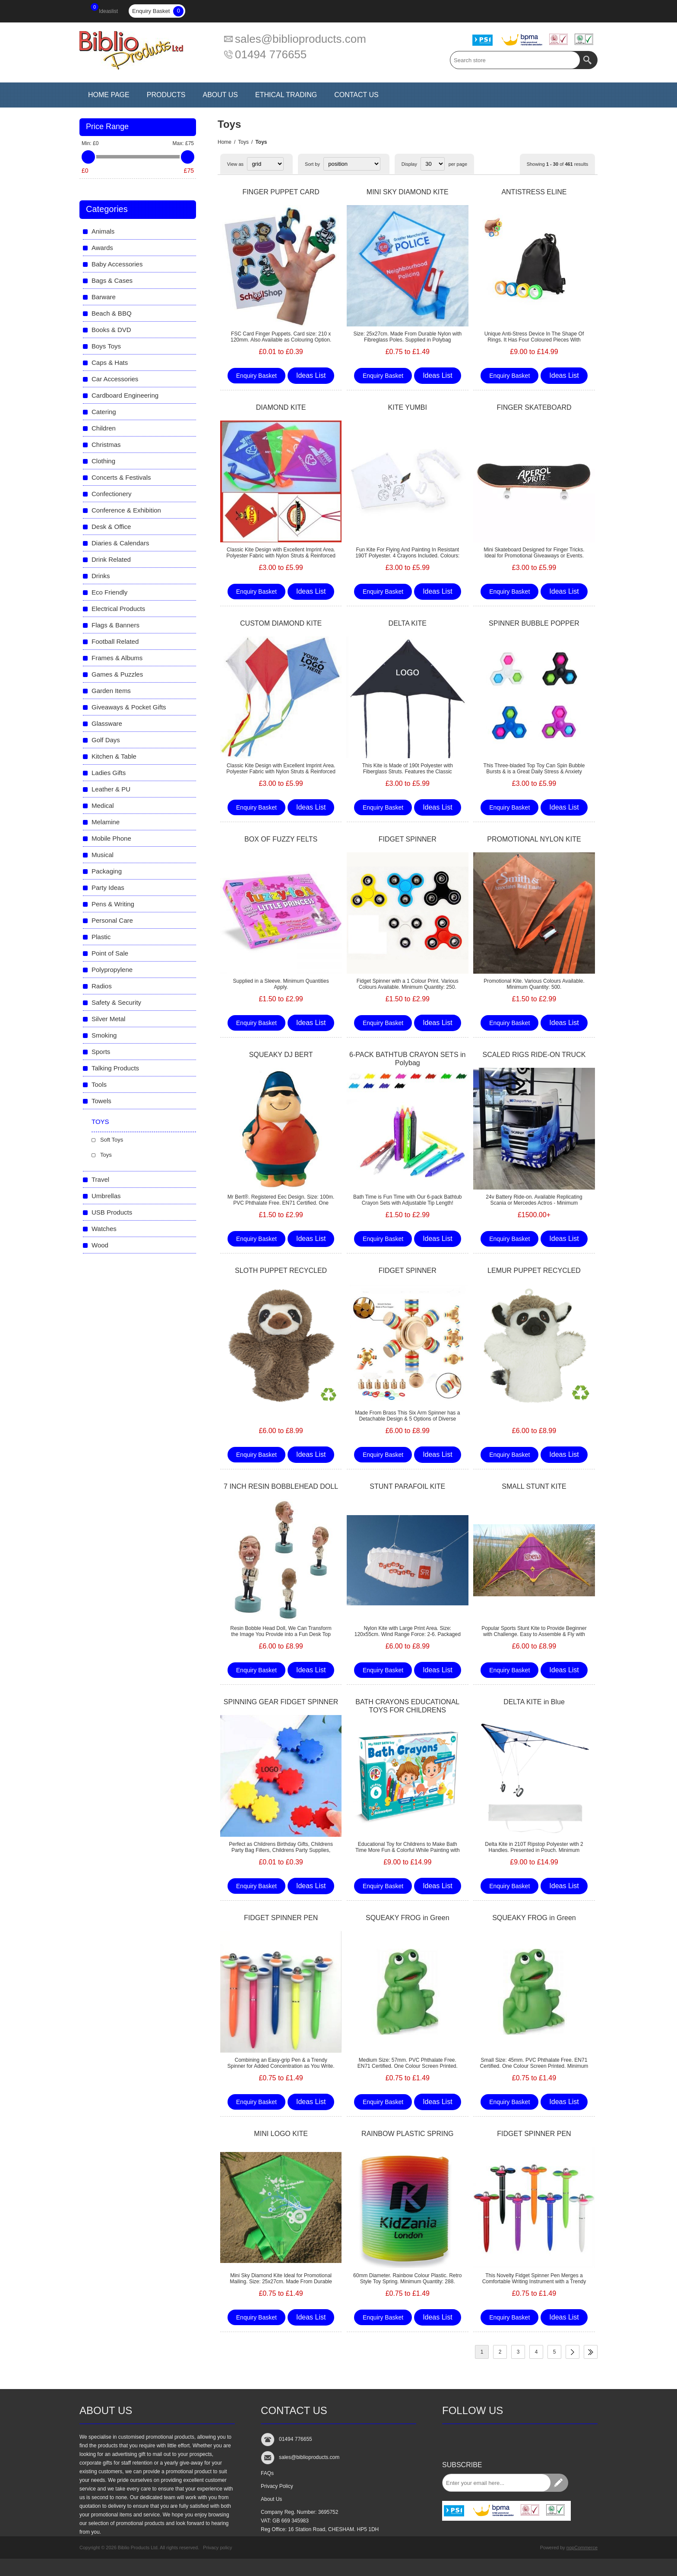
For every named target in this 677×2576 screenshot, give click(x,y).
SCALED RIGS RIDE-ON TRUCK (534, 1054)
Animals (103, 231)
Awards (102, 247)
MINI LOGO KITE (280, 2133)
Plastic (101, 936)
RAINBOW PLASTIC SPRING (407, 2133)
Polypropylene (112, 969)
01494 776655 (271, 54)
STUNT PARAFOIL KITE (407, 1486)
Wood (100, 1245)
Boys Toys (106, 346)
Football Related (115, 641)
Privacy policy (217, 2547)
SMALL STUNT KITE (534, 1486)
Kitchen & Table (114, 756)
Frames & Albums (117, 657)
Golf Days (106, 740)
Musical (103, 854)
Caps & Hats (110, 362)
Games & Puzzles (117, 674)
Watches (104, 1228)
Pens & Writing (113, 904)
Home (224, 142)
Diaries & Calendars (120, 543)
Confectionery (112, 493)
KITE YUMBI (407, 407)
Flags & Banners (115, 625)
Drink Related (111, 559)
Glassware (107, 723)
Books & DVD (111, 329)
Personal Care (112, 920)
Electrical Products (118, 608)
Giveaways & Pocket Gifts (129, 707)
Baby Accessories (117, 264)
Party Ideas (108, 887)
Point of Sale (110, 953)
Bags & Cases (112, 280)
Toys (243, 142)
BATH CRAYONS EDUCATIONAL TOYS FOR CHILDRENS (407, 1706)
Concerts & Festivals (121, 477)
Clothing (103, 461)
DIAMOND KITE (281, 407)
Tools (99, 1084)
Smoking (104, 1035)
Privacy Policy (277, 2486)
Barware (104, 297)
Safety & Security (116, 1002)
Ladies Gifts (109, 772)
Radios (102, 986)
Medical (103, 805)
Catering (104, 411)
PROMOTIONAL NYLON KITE (534, 839)
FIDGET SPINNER (408, 839)
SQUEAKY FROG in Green (407, 1917)
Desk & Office (111, 526)
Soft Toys (111, 1139)
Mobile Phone (111, 838)
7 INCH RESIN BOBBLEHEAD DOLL (281, 1486)
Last (591, 2352)
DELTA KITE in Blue (534, 1702)
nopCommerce (582, 2547)
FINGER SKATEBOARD (534, 407)
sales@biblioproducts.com (300, 38)
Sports (101, 1051)
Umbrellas (106, 1195)
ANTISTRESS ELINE (533, 192)
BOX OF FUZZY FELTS (280, 839)
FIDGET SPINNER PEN (281, 1917)
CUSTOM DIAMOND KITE (281, 623)
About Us (271, 2499)
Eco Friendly (109, 592)
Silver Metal (108, 1018)
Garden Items (111, 690)
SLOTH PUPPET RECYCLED (281, 1270)
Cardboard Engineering (125, 395)
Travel (100, 1179)
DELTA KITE (408, 623)
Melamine (106, 822)
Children (104, 428)
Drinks (101, 575)
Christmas (106, 444)
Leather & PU (111, 789)
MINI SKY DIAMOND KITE (408, 192)
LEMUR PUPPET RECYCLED (534, 1270)
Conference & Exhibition (126, 510)
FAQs (267, 2473)
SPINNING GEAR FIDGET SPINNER (281, 1702)
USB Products (112, 1212)
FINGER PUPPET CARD (280, 192)
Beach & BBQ (112, 313)
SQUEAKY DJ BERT (281, 1054)
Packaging (107, 871)
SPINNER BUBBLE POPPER (534, 623)
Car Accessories (115, 379)
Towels (101, 1100)
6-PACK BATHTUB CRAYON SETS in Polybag (407, 1058)
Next (572, 2352)
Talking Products (115, 1068)
